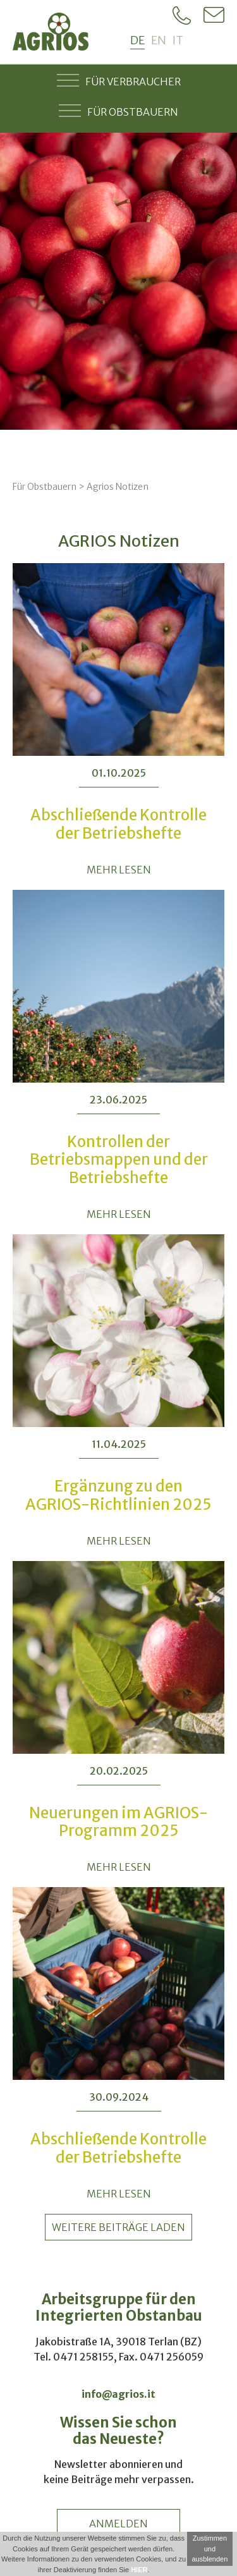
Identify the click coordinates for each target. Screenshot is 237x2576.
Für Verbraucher (119, 80)
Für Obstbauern (118, 110)
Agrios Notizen (118, 486)
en (158, 40)
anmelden (118, 2523)
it (178, 40)
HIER (139, 2569)
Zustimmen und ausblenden (209, 2548)
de (137, 40)
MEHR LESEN (119, 869)
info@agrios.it (118, 2394)
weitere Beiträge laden (118, 2227)
